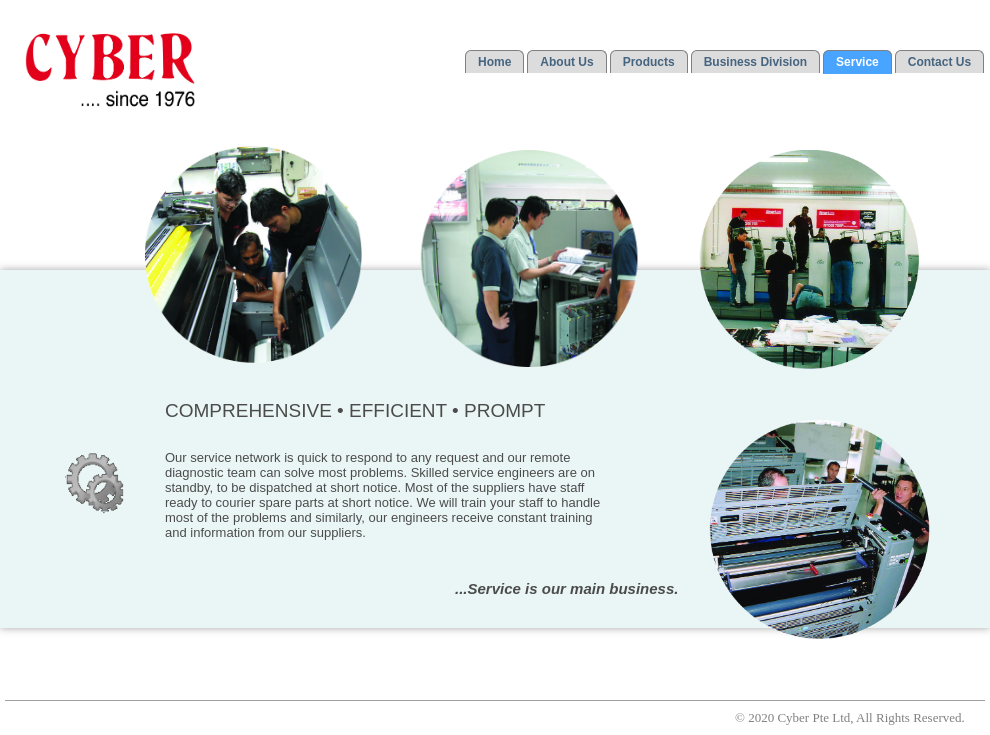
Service (857, 62)
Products (649, 62)
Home (494, 62)
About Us (566, 62)
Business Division (755, 62)
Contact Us (939, 62)
